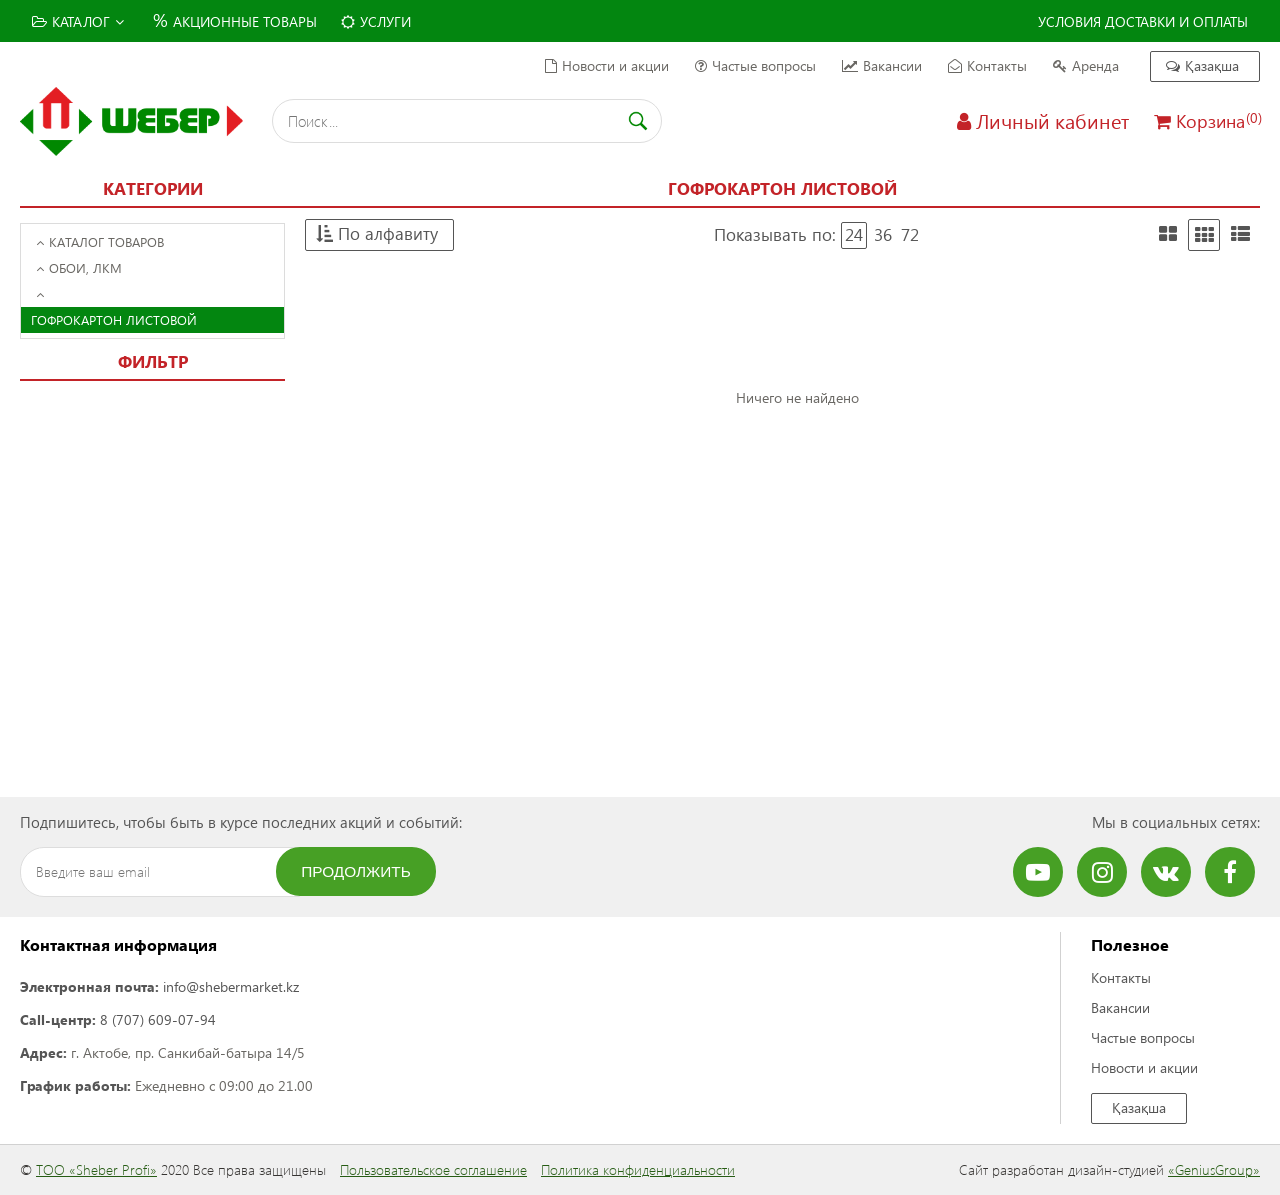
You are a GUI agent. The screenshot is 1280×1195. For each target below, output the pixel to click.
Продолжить (356, 871)
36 (883, 234)
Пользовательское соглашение (433, 1169)
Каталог (78, 21)
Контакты (987, 65)
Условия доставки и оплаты (1143, 21)
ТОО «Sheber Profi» (96, 1169)
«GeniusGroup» (1214, 1169)
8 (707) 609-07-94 (158, 1019)
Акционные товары (232, 19)
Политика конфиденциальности (638, 1169)
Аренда (1086, 65)
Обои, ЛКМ (79, 267)
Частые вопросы (755, 65)
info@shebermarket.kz (231, 986)
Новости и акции (607, 65)
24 (854, 234)
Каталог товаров (100, 241)
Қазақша (1202, 65)
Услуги (376, 21)
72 (910, 234)
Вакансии (882, 65)
